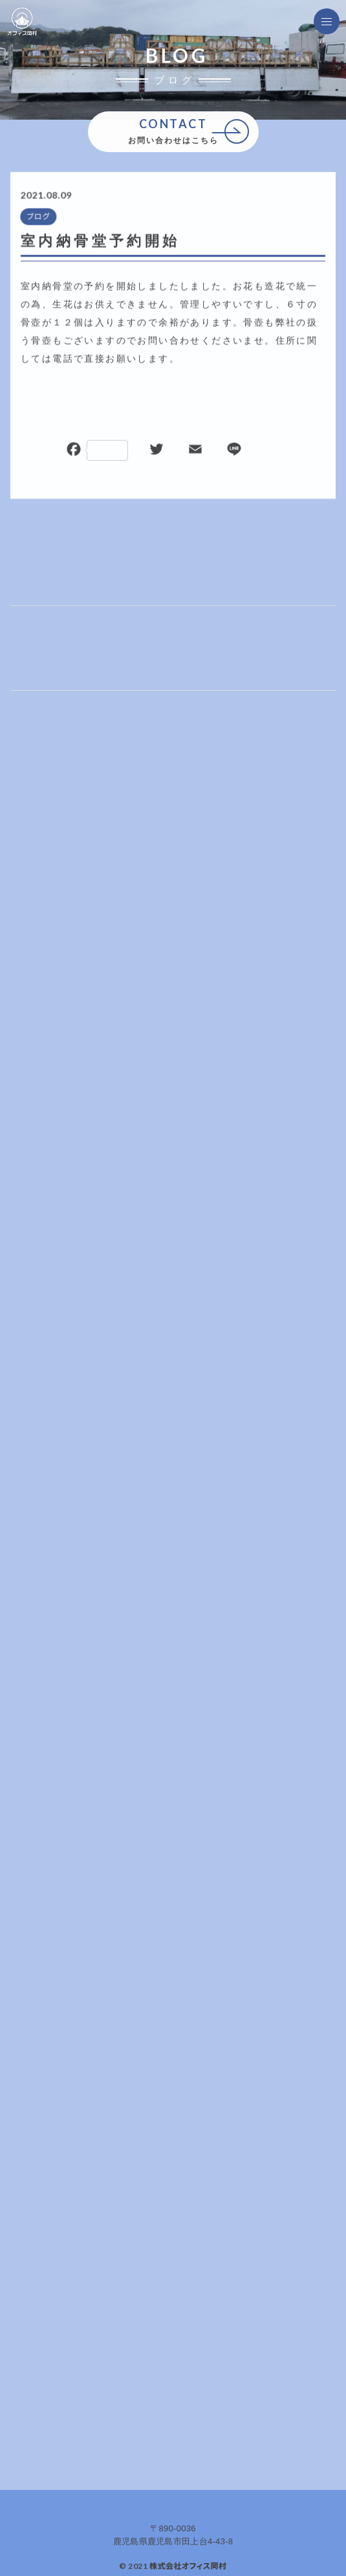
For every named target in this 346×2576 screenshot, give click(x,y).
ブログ (37, 216)
